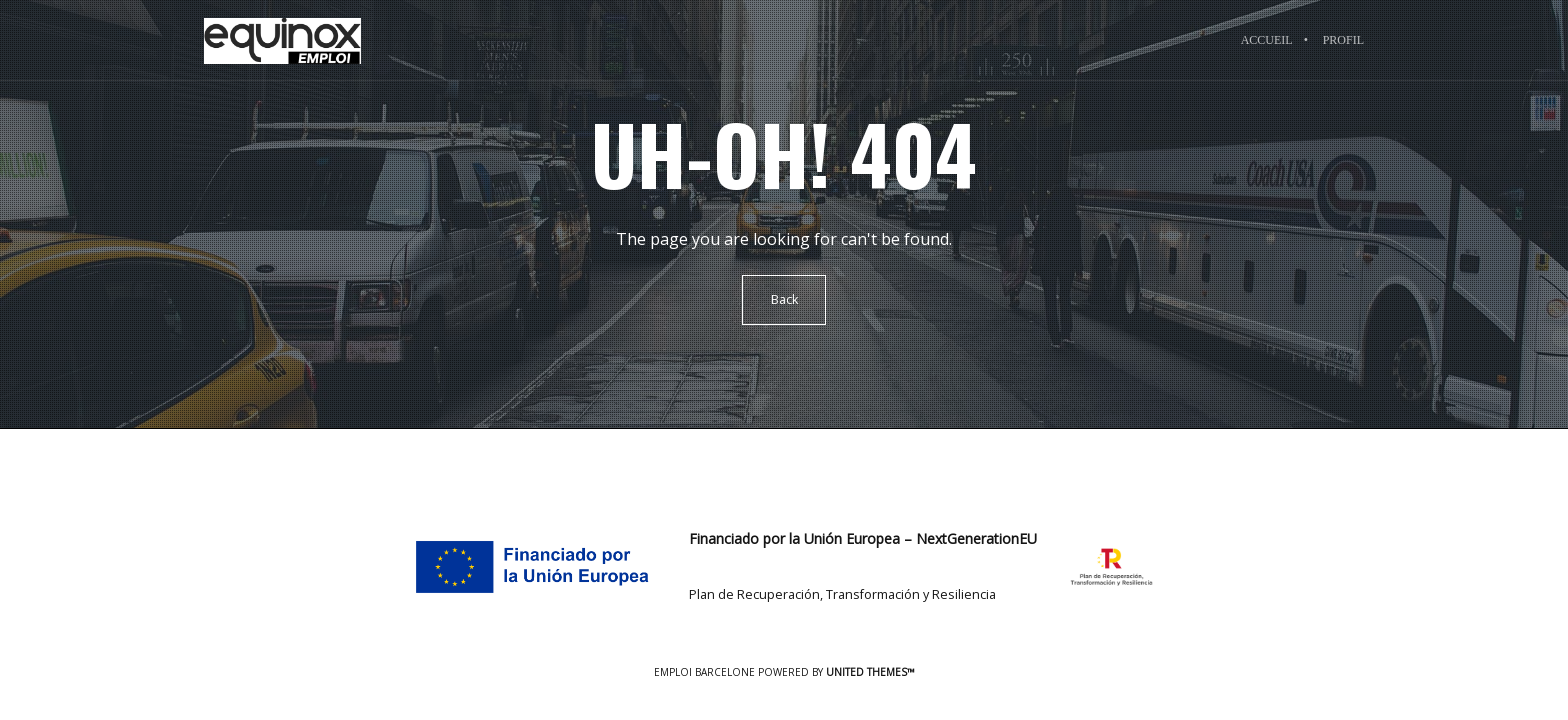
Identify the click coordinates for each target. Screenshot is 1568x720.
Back (784, 299)
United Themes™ (870, 672)
